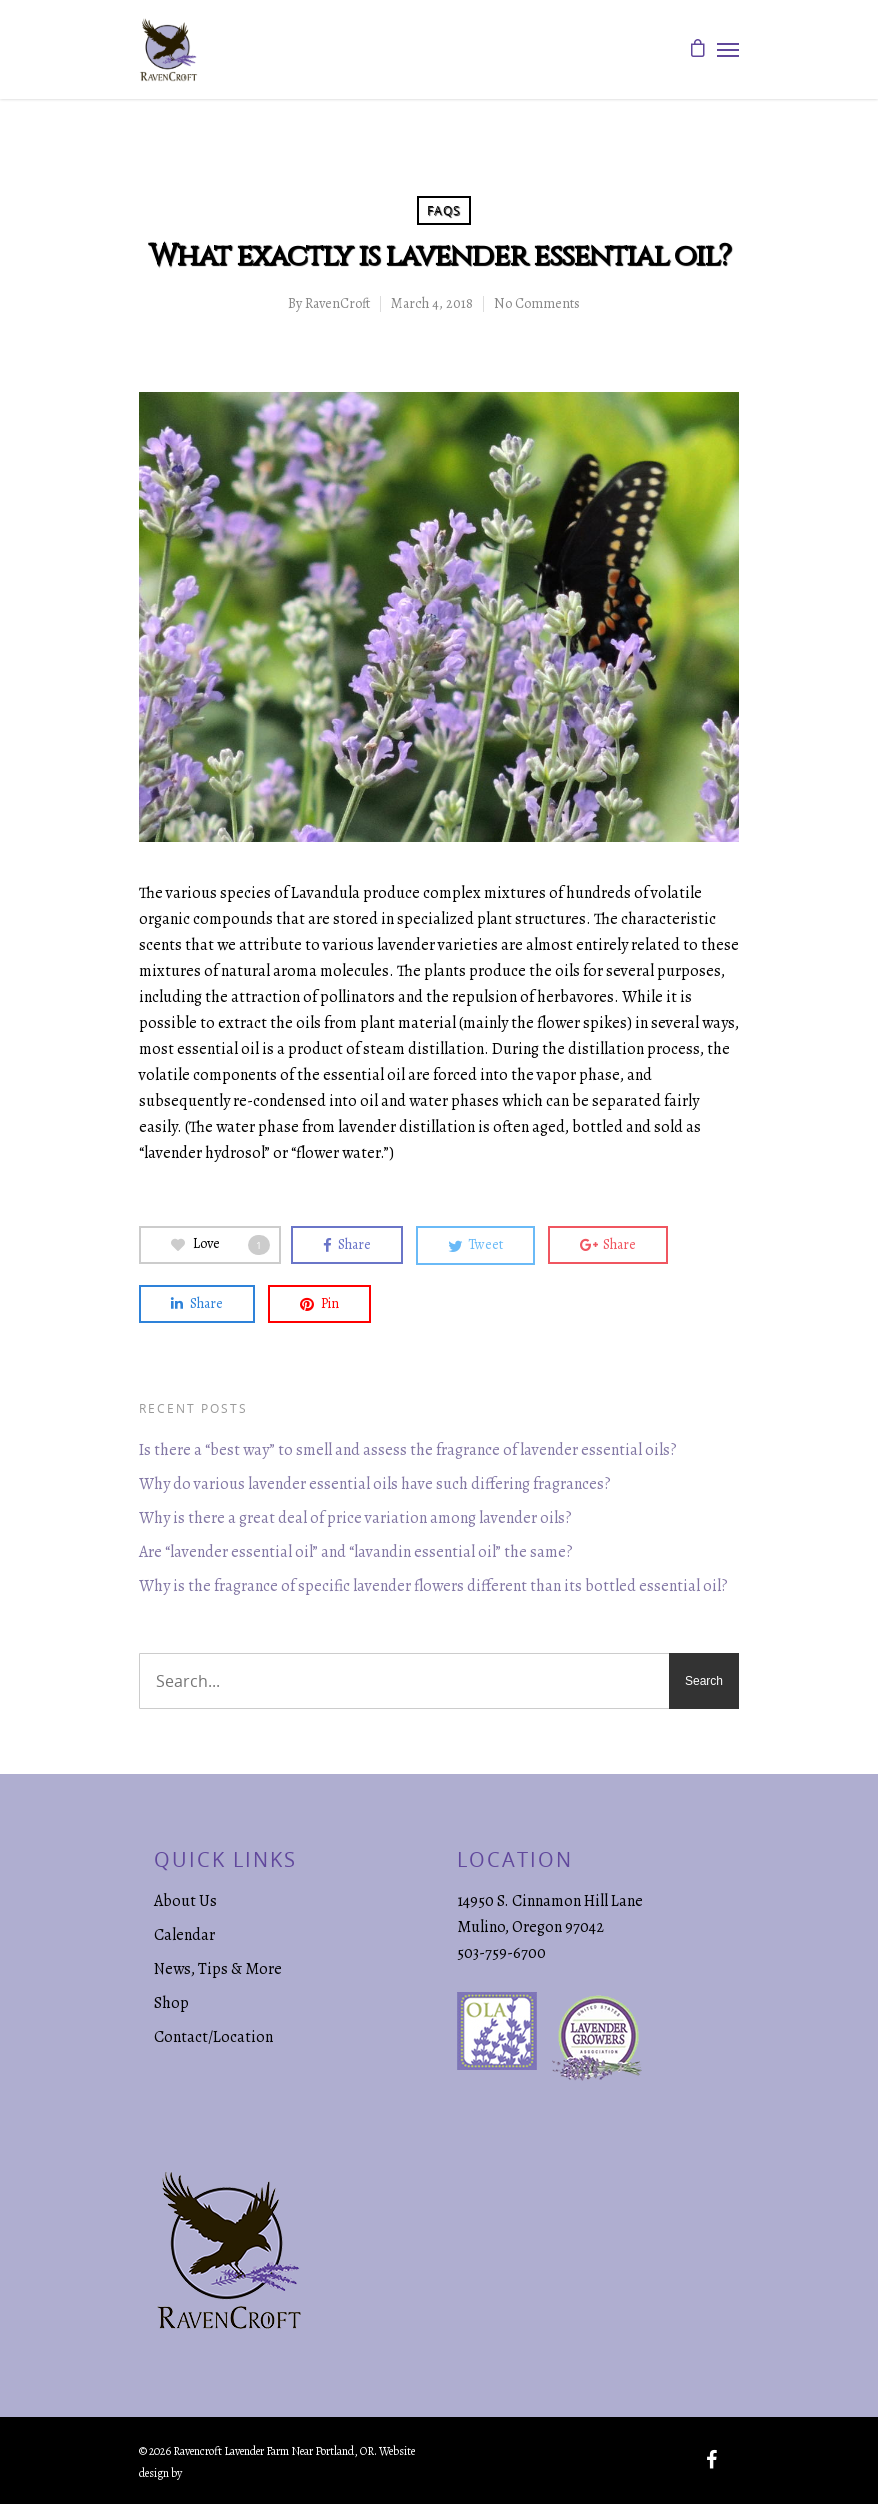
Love (220, 1244)
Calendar (184, 1935)
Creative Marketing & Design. (251, 2473)
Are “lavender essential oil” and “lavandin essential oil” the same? (356, 1552)
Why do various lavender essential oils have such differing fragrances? (375, 1484)
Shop (171, 2003)
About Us (185, 1901)
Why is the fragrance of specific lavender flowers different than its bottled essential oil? (433, 1586)
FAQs (444, 210)
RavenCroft (337, 303)
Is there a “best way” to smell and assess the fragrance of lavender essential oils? (408, 1450)
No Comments (537, 303)
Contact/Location (213, 2037)
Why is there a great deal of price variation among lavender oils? (355, 1518)
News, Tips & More (218, 1969)
